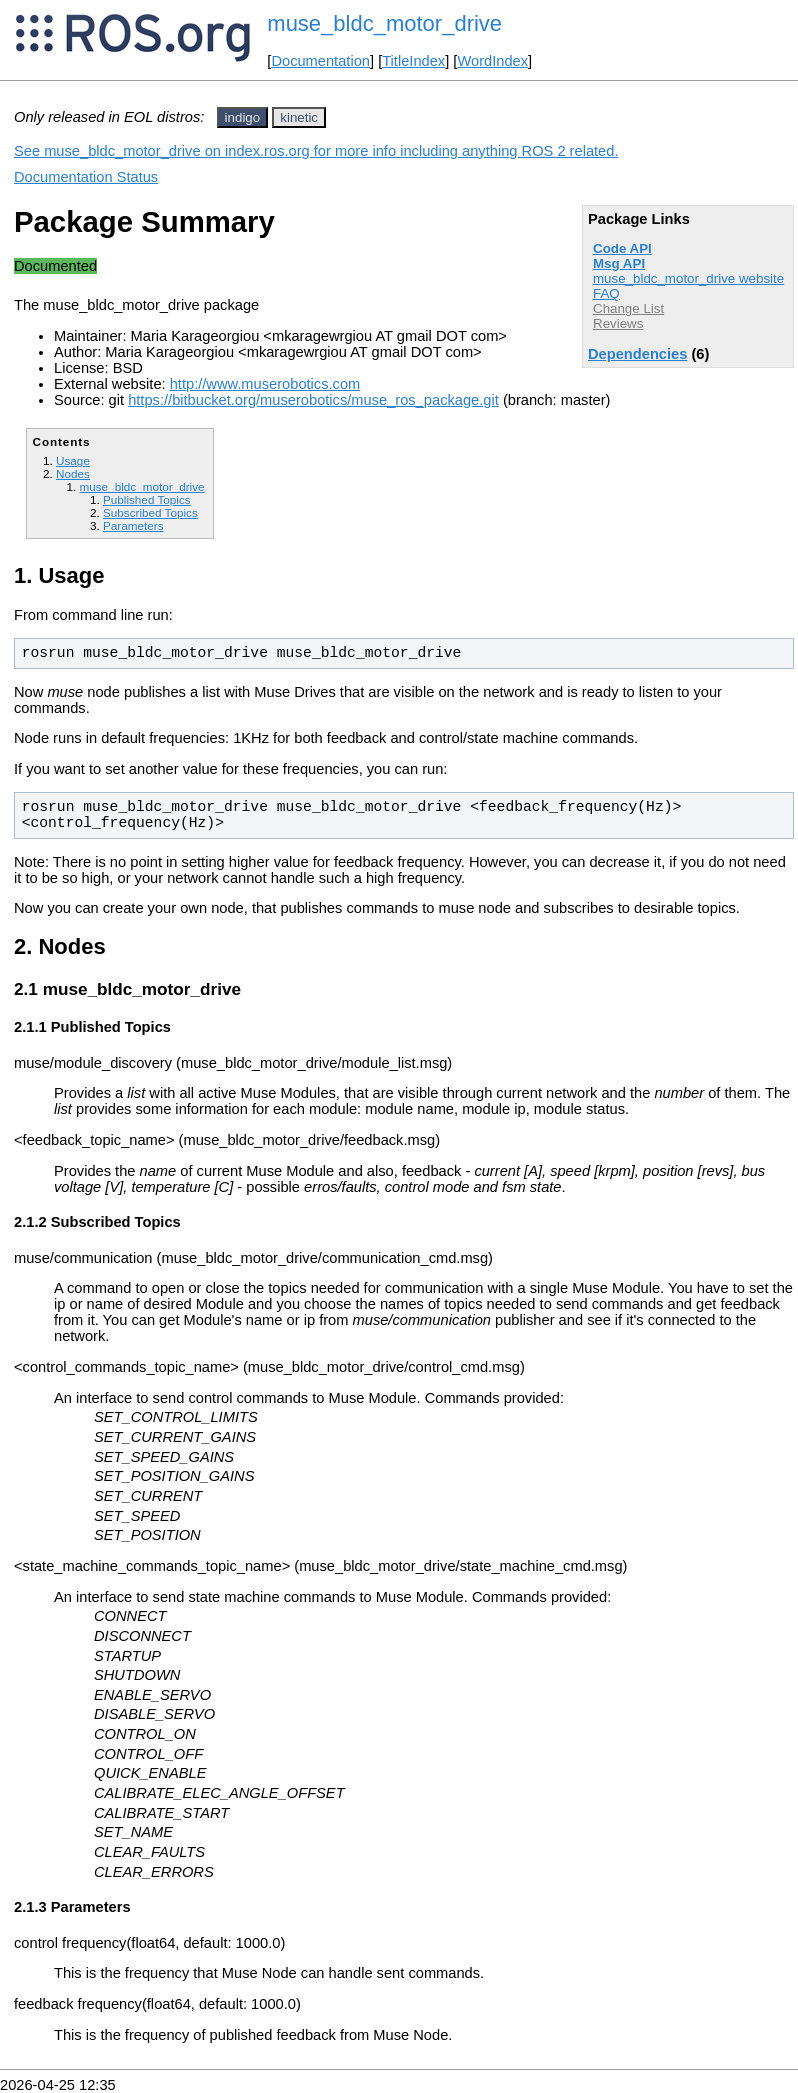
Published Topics (147, 499)
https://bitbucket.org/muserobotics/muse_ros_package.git (313, 400)
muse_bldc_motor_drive (384, 23)
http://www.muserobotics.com (265, 384)
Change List (628, 308)
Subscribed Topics (150, 512)
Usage (73, 460)
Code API (622, 248)
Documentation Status (86, 177)
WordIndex (492, 61)
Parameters (133, 525)
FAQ (606, 293)
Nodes (73, 473)
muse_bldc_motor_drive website (688, 278)
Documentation (320, 61)
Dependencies (637, 354)
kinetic (299, 117)
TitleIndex (413, 61)
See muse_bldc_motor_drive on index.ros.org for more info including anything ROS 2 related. (316, 151)
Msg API (619, 263)
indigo (243, 117)
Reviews (618, 323)
